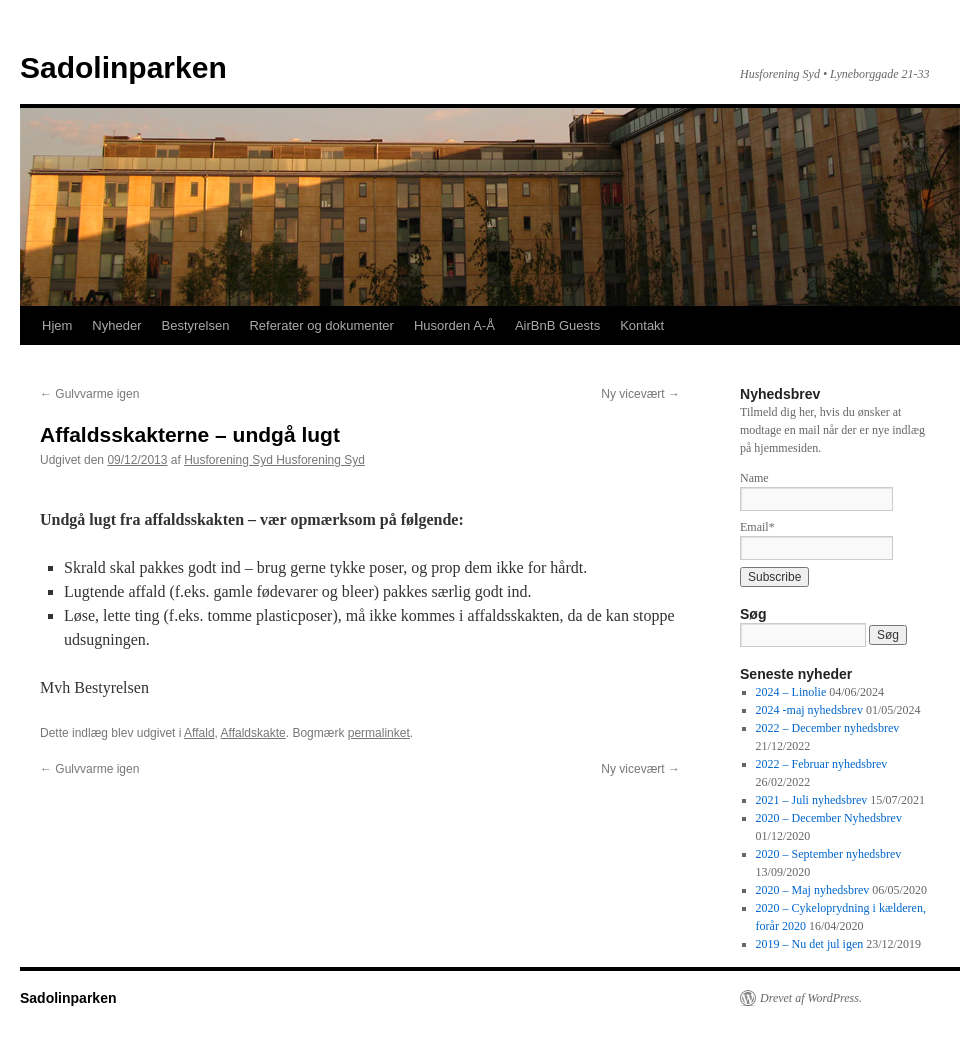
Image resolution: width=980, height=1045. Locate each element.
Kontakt (642, 325)
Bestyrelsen (195, 325)
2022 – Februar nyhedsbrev (822, 764)
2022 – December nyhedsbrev (828, 728)
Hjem (57, 325)
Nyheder (116, 325)
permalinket (379, 733)
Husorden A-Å (454, 325)
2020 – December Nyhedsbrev (829, 818)
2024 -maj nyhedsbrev (809, 710)
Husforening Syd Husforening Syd (274, 460)
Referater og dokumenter (321, 325)
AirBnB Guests (557, 325)
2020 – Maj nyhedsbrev (813, 890)
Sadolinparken (123, 67)
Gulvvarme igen (89, 394)
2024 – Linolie (791, 692)
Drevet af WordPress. (811, 998)
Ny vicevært (640, 394)
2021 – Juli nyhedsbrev (812, 800)
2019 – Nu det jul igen (810, 944)
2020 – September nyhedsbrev (829, 854)
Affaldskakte (253, 733)
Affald (199, 733)
